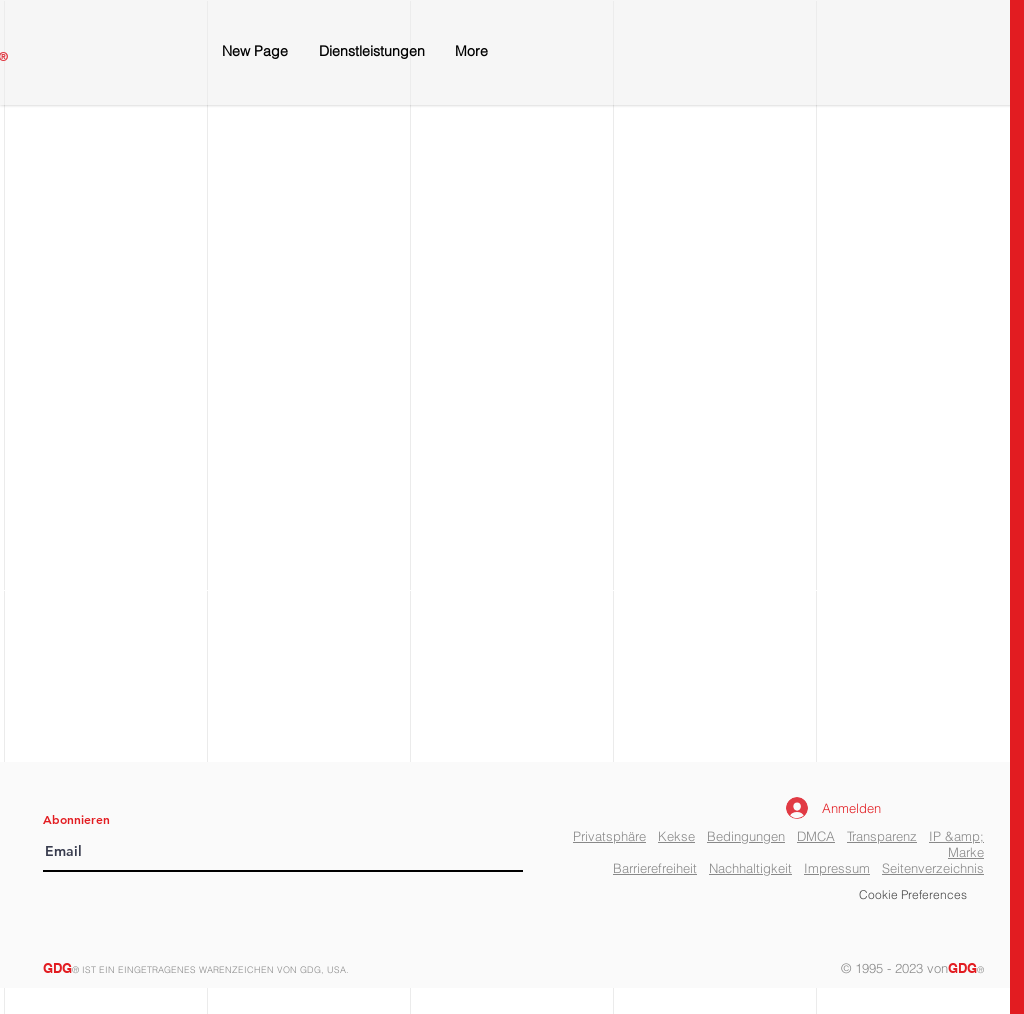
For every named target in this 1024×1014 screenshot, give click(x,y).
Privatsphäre (609, 836)
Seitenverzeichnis (933, 868)
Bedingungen (746, 836)
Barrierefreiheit (655, 868)
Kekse (676, 836)
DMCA (816, 836)
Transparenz (882, 836)
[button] (913, 896)
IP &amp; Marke (956, 844)
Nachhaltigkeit (750, 868)
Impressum (837, 868)
